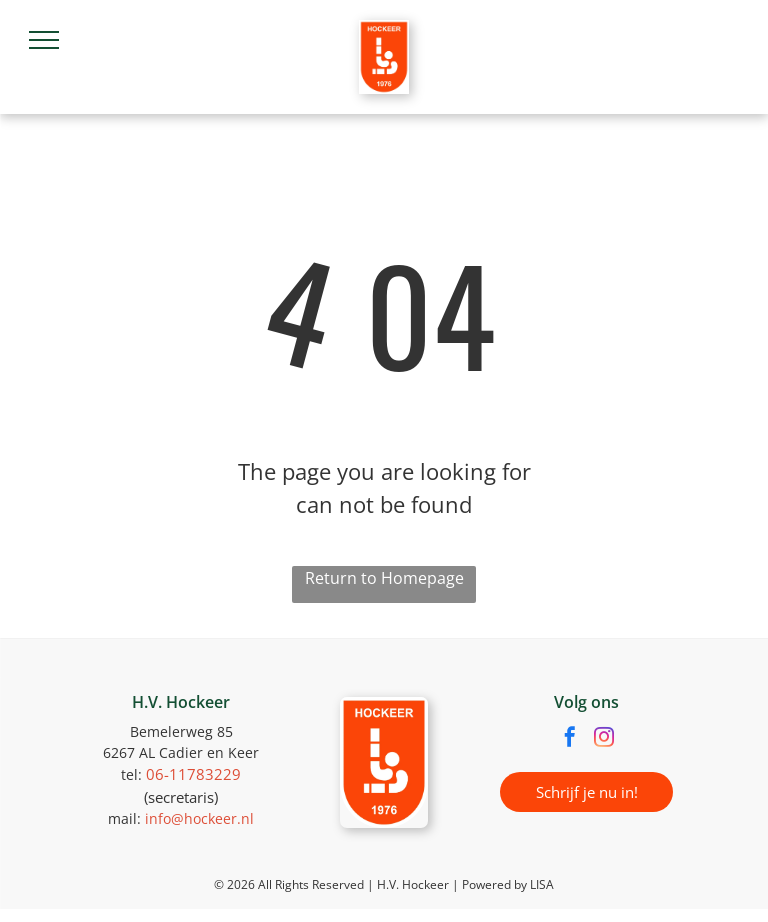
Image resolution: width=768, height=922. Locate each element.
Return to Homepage (384, 578)
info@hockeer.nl (199, 818)
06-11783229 (193, 774)
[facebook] (570, 739)
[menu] (44, 40)
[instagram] (604, 739)
